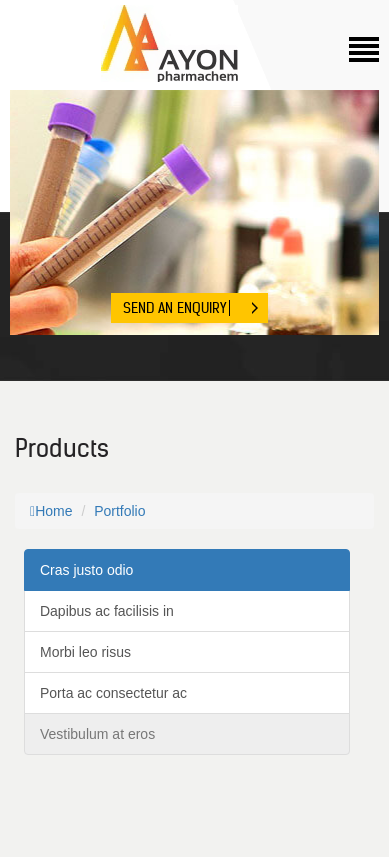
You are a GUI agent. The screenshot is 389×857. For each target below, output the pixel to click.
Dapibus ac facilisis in (107, 611)
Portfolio (119, 511)
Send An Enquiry (174, 308)
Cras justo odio (86, 570)
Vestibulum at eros (97, 734)
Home (51, 511)
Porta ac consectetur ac (113, 693)
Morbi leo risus (85, 652)
